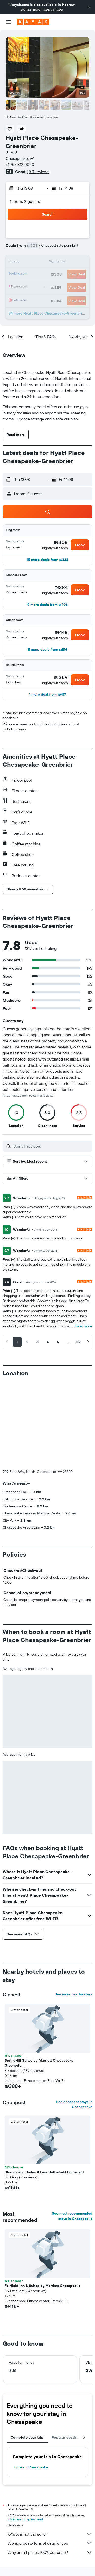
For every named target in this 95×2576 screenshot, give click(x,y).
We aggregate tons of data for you (50, 2459)
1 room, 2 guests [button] (25, 201)
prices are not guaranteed (25, 2435)
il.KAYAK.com (19, 2494)
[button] (89, 7)
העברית (57, 9)
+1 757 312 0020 (20, 164)
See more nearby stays (73, 1910)
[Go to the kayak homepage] (33, 22)
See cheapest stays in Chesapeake (74, 2020)
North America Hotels (64, 2494)
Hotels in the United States (29, 2499)
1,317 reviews (38, 171)
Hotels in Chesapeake (31, 2383)
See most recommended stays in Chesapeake (72, 2132)
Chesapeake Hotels (18, 2503)
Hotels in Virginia (66, 2499)
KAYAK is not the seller (50, 2450)
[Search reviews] (51, 1146)
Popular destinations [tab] (70, 2353)
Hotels (38, 2494)
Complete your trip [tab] (27, 2353)
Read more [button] (83, 1326)
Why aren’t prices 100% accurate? (50, 2468)
